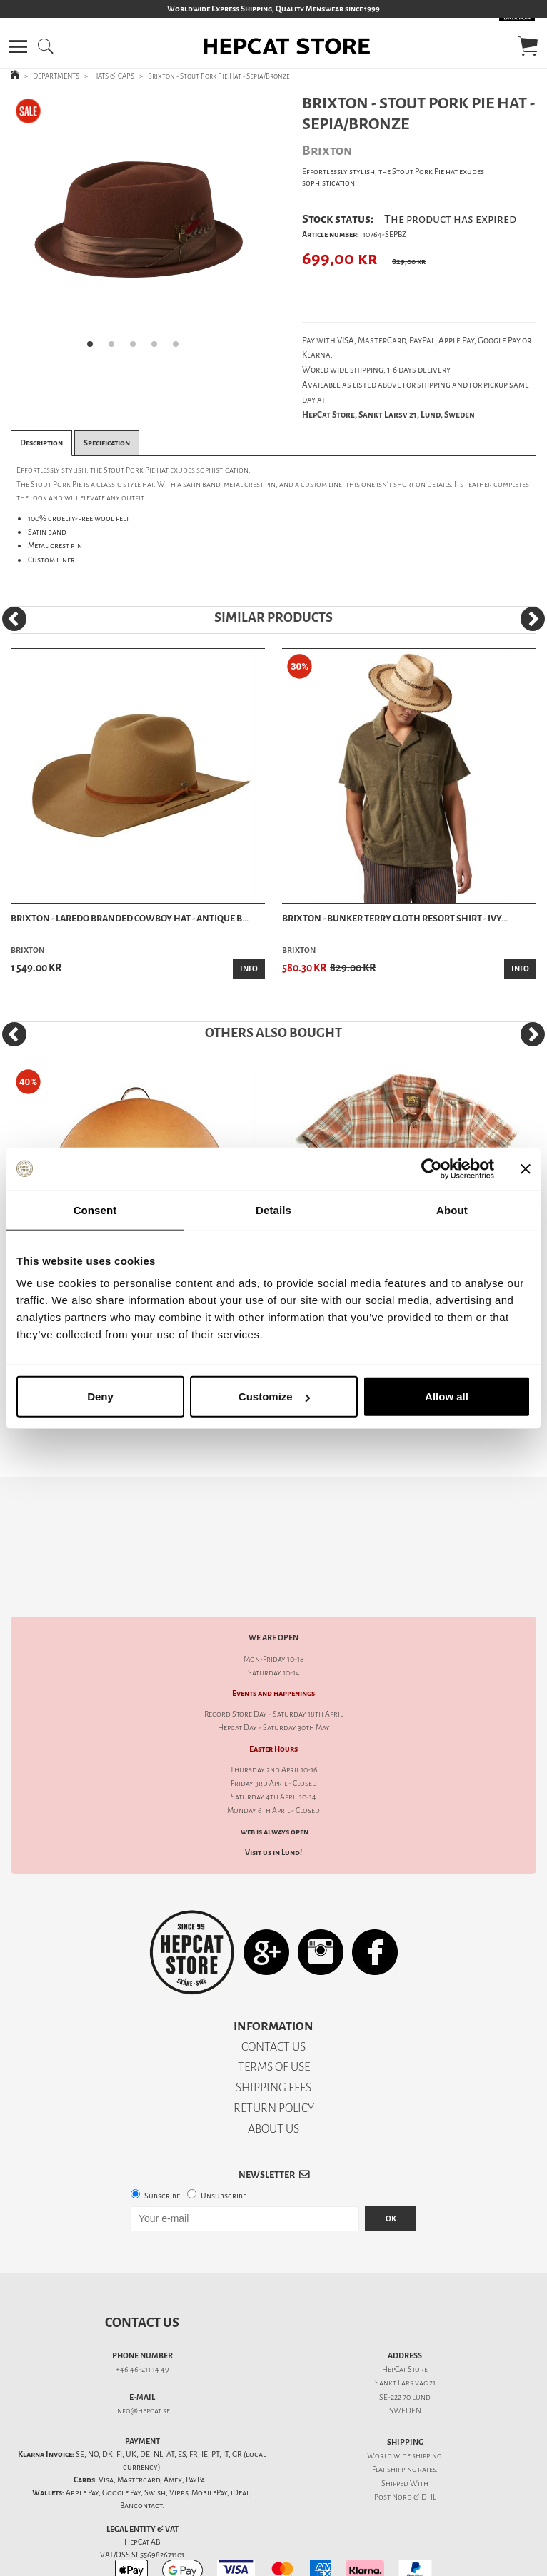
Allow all (446, 1396)
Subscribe (162, 2146)
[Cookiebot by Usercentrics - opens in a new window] (431, 1168)
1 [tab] (94, 348)
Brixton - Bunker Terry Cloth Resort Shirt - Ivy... (395, 918)
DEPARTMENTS (56, 76)
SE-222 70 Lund (405, 2347)
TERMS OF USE (274, 2016)
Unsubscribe (223, 2146)
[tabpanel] (137, 226)
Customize (274, 1396)
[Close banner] (526, 1168)
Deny (100, 1396)
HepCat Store (405, 2319)
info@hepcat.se (142, 2360)
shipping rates (411, 2419)
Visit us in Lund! (273, 1802)
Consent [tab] (95, 1209)
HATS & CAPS (113, 76)
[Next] (533, 619)
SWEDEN (405, 2360)
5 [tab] (180, 348)
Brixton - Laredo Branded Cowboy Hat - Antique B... (130, 918)
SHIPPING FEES (273, 2037)
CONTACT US (273, 1996)
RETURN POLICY (274, 2058)
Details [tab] (273, 1209)
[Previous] (14, 619)
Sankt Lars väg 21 (405, 2333)
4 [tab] (158, 348)
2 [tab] (116, 348)
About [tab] (452, 1209)
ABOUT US (273, 2078)
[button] (18, 46)
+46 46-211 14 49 (142, 2319)
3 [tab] (137, 348)
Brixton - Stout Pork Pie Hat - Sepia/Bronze (219, 76)
